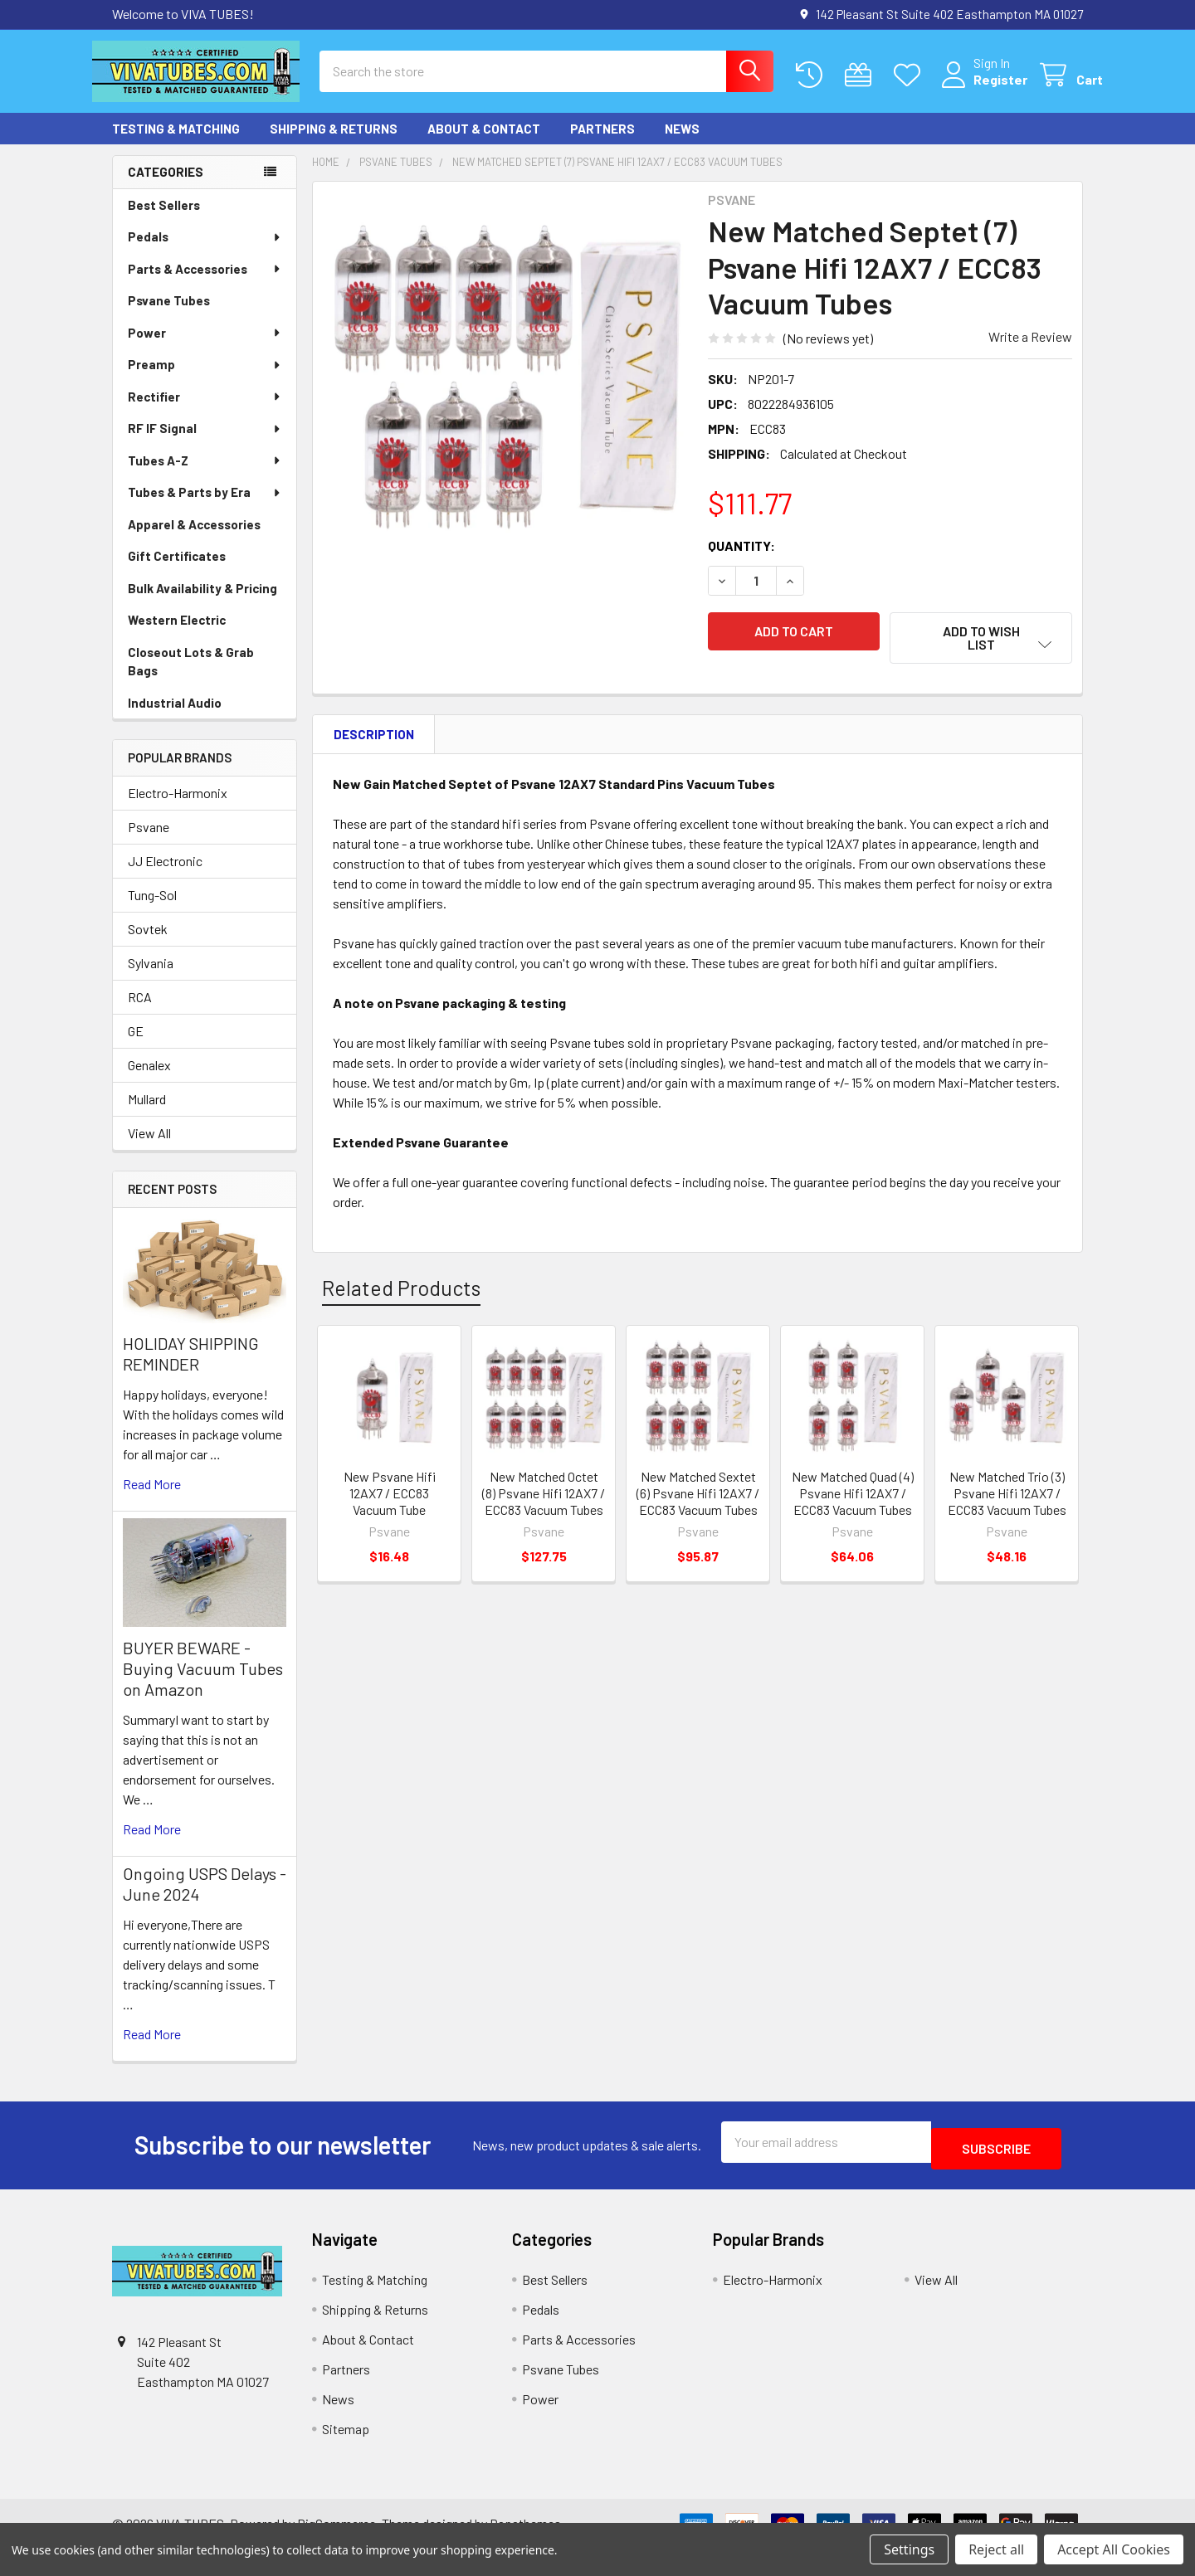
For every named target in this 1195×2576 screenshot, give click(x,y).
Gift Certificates (177, 570)
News (682, 143)
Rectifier (205, 411)
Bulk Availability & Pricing (202, 603)
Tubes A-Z (205, 475)
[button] (981, 653)
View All (149, 1148)
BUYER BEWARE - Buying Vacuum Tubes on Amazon (203, 1683)
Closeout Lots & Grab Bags (191, 677)
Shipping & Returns (334, 143)
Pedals (205, 251)
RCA (140, 1012)
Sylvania (150, 978)
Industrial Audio (175, 717)
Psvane (148, 842)
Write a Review (1030, 351)
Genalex (149, 1080)
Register (980, 89)
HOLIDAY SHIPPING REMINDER (191, 1368)
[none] (505, 389)
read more (152, 1499)
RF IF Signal (205, 443)
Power (205, 347)
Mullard (147, 1114)
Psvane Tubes (169, 315)
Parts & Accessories (205, 283)
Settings (909, 2549)
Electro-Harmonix (177, 808)
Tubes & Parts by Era (205, 506)
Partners (602, 143)
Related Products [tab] (401, 1292)
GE (136, 1046)
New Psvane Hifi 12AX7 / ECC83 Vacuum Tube (390, 1497)
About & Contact (483, 143)
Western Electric (177, 634)
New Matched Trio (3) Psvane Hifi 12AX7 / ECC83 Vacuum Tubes (1007, 1497)
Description (374, 739)
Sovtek (148, 944)
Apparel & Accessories (194, 539)
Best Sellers (164, 219)
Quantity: (741, 560)
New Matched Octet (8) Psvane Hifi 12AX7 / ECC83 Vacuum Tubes (543, 1497)
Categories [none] (165, 186)
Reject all (996, 2549)
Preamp (205, 379)
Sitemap (345, 2437)
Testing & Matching (176, 143)
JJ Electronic (165, 876)
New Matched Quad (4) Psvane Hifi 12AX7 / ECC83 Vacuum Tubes (853, 1497)
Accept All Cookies (1113, 2549)
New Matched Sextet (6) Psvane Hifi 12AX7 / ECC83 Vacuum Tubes (698, 1497)
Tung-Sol (152, 910)
